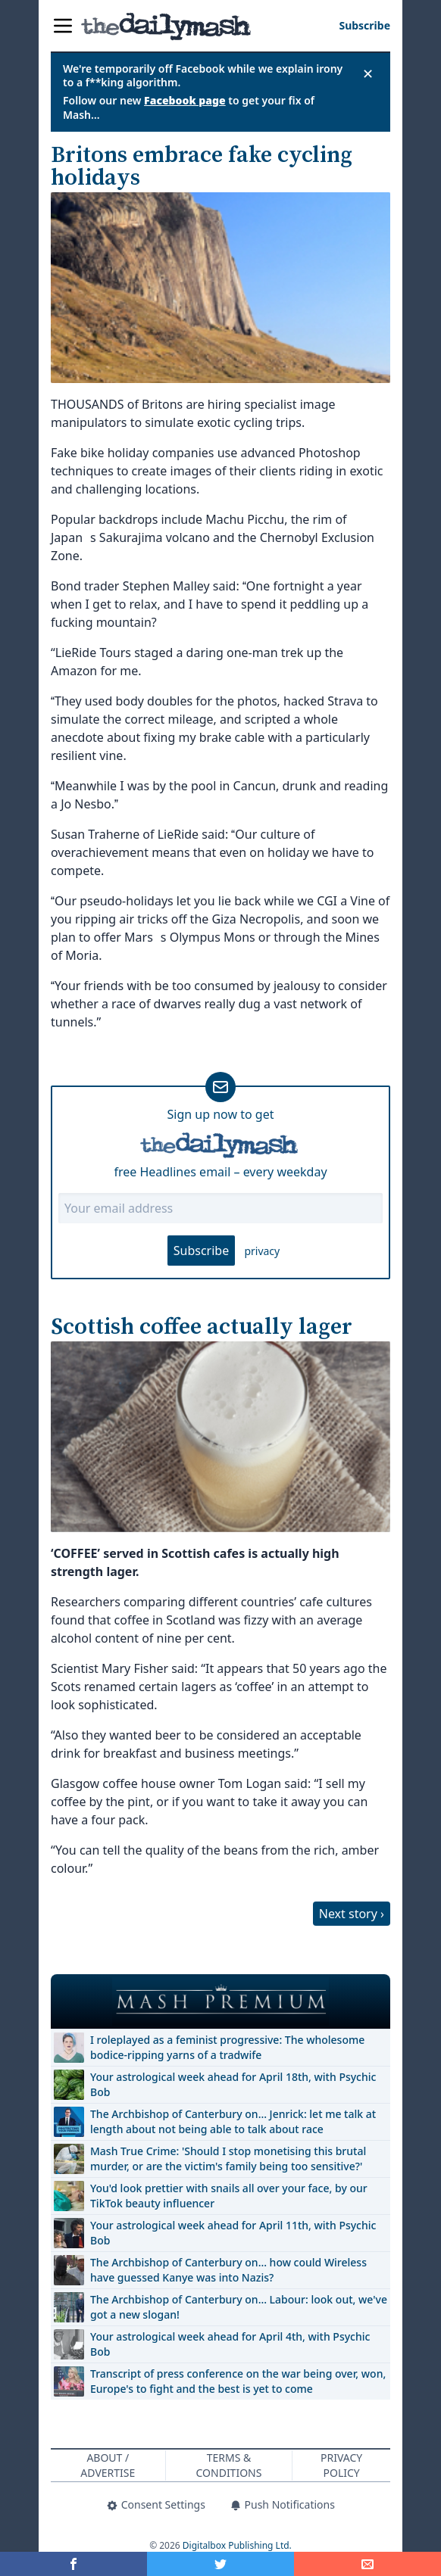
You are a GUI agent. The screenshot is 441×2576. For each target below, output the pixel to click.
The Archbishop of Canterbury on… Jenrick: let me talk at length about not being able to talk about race (233, 2121)
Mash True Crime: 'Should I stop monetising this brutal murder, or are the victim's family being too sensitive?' (228, 2158)
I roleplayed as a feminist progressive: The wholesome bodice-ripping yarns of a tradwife (227, 2047)
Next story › (351, 1913)
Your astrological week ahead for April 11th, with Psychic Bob (233, 2232)
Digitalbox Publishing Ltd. (237, 2545)
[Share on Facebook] (73, 2564)
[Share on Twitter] (220, 2564)
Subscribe (201, 1250)
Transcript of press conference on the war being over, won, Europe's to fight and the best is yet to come (238, 2381)
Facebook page (185, 100)
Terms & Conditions (229, 2465)
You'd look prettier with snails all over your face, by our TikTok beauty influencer (229, 2195)
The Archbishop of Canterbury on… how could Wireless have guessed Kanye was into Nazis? (228, 2270)
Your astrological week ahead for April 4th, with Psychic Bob (230, 2344)
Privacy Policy (341, 2465)
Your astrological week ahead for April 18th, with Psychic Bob (233, 2084)
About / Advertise (107, 2465)
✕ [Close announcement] (368, 73)
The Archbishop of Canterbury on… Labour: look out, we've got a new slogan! (238, 2307)
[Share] (367, 2564)
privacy (262, 1251)
